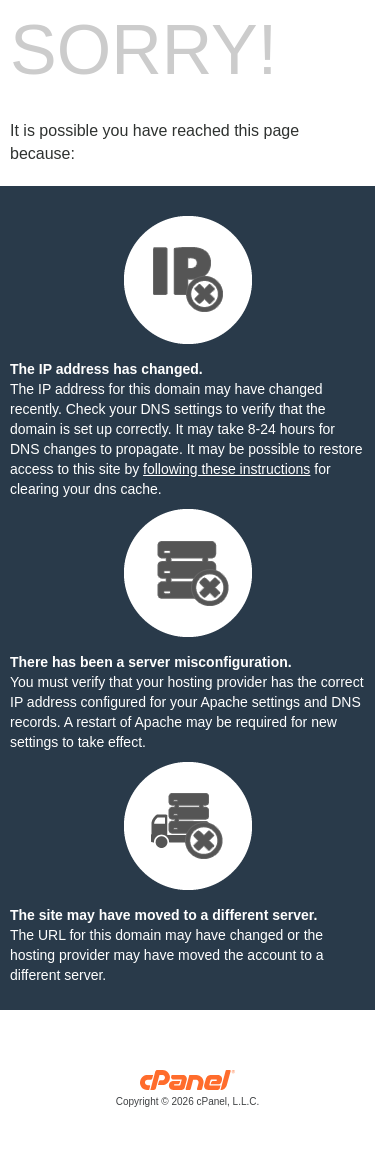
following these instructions (226, 469)
